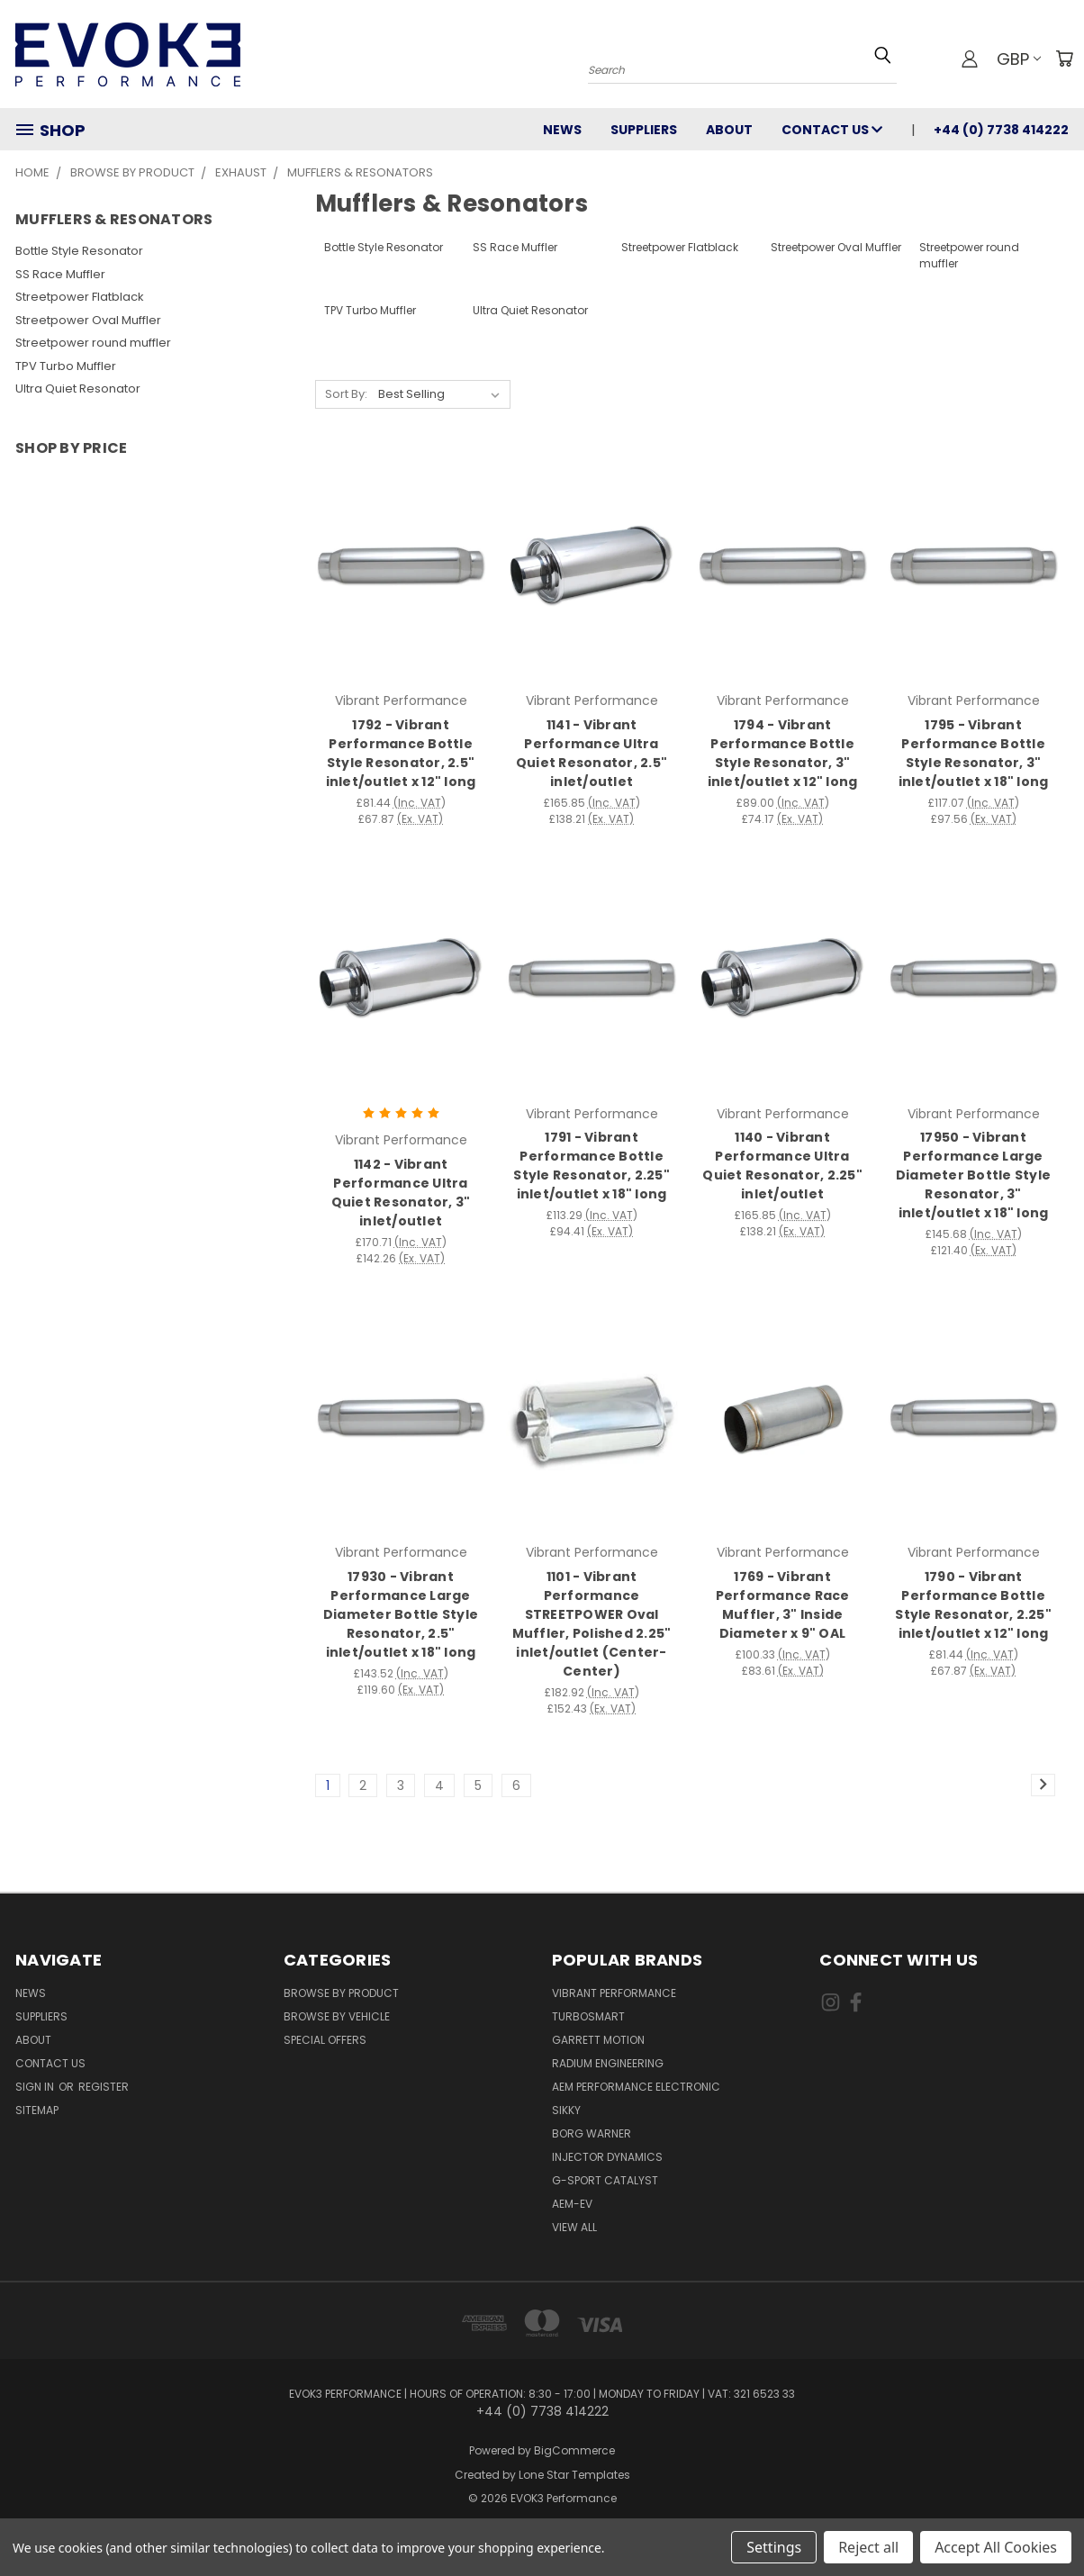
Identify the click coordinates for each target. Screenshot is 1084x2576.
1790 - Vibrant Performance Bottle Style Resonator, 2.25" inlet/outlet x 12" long (973, 1605)
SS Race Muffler (60, 274)
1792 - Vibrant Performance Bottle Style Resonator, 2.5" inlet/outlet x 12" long (401, 753)
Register (103, 2086)
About (729, 130)
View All (574, 2227)
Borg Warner (591, 2133)
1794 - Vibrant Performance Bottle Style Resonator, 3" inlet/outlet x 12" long (783, 753)
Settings (773, 2547)
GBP (1019, 59)
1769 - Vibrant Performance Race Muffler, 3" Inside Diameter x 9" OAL (783, 1605)
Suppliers (643, 130)
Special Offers (325, 2039)
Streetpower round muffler (93, 342)
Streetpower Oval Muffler (88, 320)
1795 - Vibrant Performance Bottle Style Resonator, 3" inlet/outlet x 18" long (974, 753)
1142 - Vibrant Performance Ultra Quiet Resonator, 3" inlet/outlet (401, 1192)
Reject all (868, 2547)
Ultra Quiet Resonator (77, 388)
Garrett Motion (598, 2039)
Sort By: (346, 393)
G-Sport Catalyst (605, 2180)
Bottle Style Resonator (79, 250)
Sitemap (37, 2110)
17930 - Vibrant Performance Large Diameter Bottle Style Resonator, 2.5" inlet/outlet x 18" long (400, 1614)
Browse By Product (341, 1993)
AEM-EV (572, 2203)
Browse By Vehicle (337, 2016)
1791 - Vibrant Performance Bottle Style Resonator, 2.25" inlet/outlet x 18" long (591, 1165)
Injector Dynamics (607, 2157)
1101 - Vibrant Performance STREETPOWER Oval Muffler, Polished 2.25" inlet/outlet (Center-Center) (592, 1624)
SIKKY (566, 2110)
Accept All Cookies (996, 2547)
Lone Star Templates (574, 2474)
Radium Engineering (608, 2063)
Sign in (36, 2086)
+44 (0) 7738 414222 (1001, 130)
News (562, 130)
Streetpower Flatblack (79, 296)
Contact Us (831, 130)
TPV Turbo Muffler (65, 366)
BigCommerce (574, 2450)
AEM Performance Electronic (636, 2086)
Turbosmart (588, 2016)
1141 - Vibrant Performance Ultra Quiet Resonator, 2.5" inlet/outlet (591, 753)
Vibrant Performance (614, 1993)
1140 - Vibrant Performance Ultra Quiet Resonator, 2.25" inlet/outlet (782, 1165)
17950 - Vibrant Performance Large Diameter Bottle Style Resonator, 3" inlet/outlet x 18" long (973, 1175)
